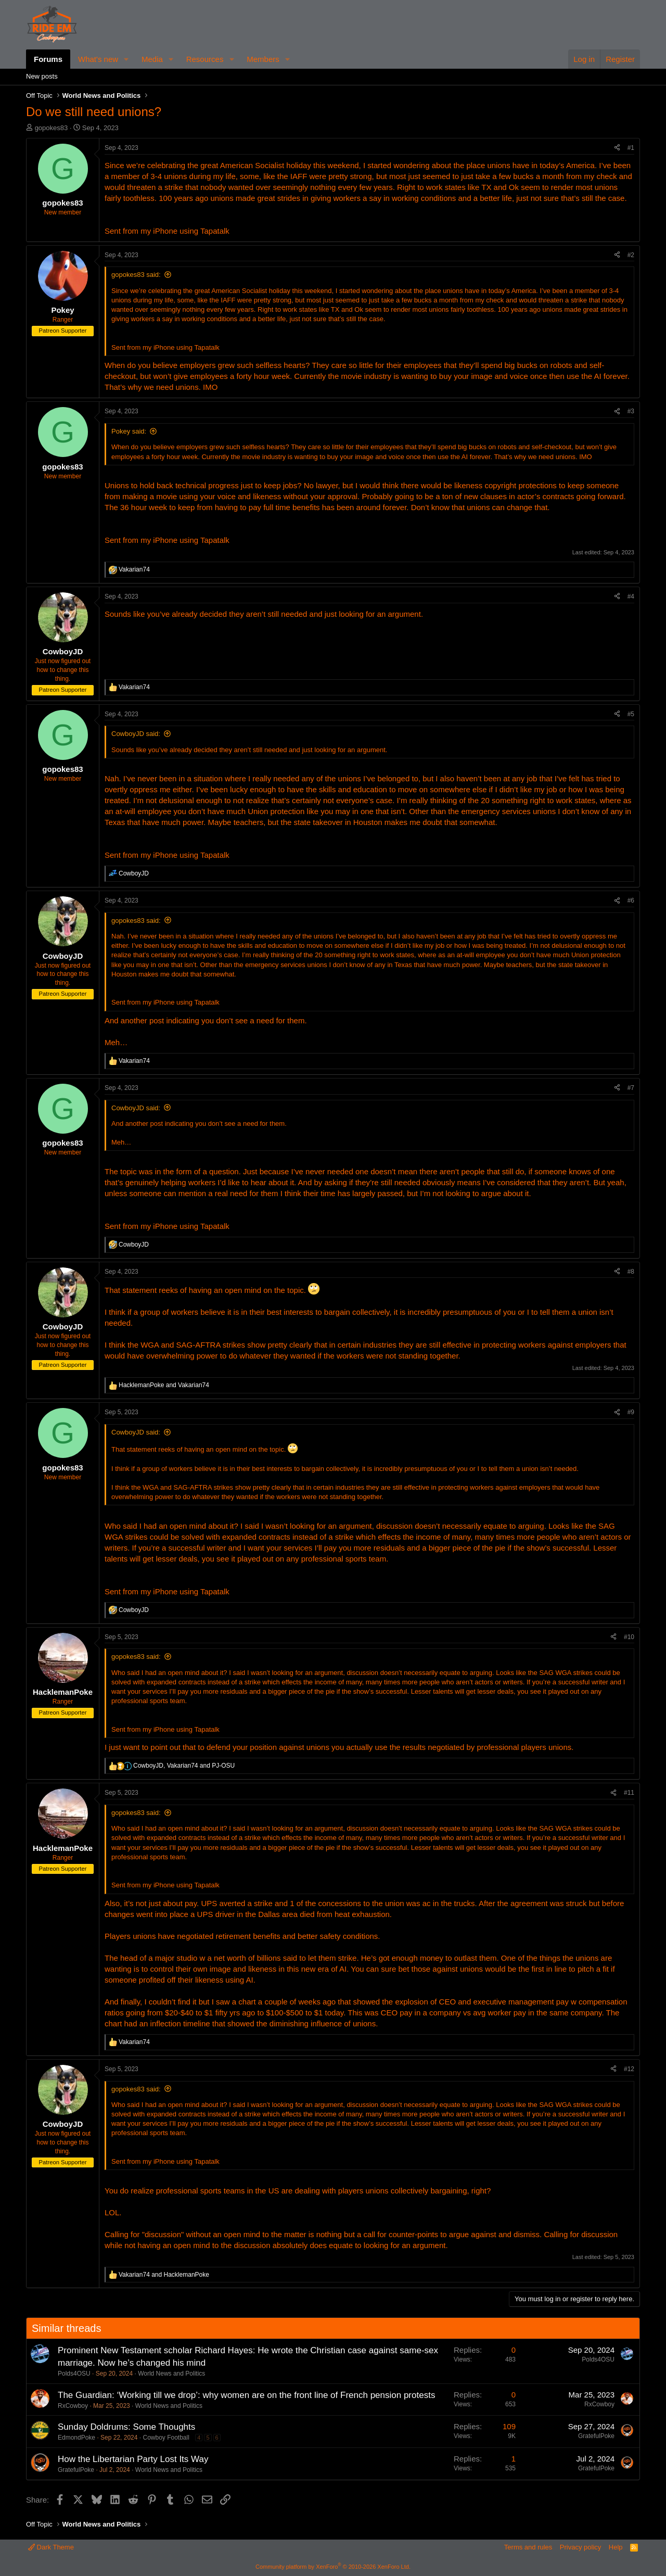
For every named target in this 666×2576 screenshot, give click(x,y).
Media (152, 59)
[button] (126, 59)
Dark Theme (51, 2547)
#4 (630, 596)
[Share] (617, 148)
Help (616, 2547)
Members (263, 59)
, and (184, 1765)
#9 (630, 1412)
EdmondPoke (76, 2437)
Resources (205, 59)
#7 (630, 1088)
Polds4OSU (74, 2373)
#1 (630, 147)
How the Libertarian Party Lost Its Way (133, 2459)
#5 (630, 714)
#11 (629, 1792)
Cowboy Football (166, 2437)
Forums (48, 59)
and (164, 1385)
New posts (42, 76)
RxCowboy (73, 2405)
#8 (630, 1271)
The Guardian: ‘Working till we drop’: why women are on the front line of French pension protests (246, 2395)
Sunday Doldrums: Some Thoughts (126, 2427)
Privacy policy (580, 2547)
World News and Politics (171, 2373)
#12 (629, 2069)
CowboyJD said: (135, 734)
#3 (630, 411)
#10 (629, 1637)
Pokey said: (128, 431)
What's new (98, 59)
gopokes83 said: (136, 274)
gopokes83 (51, 128)
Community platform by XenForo (333, 2567)
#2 (630, 255)
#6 (630, 900)
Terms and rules (528, 2547)
